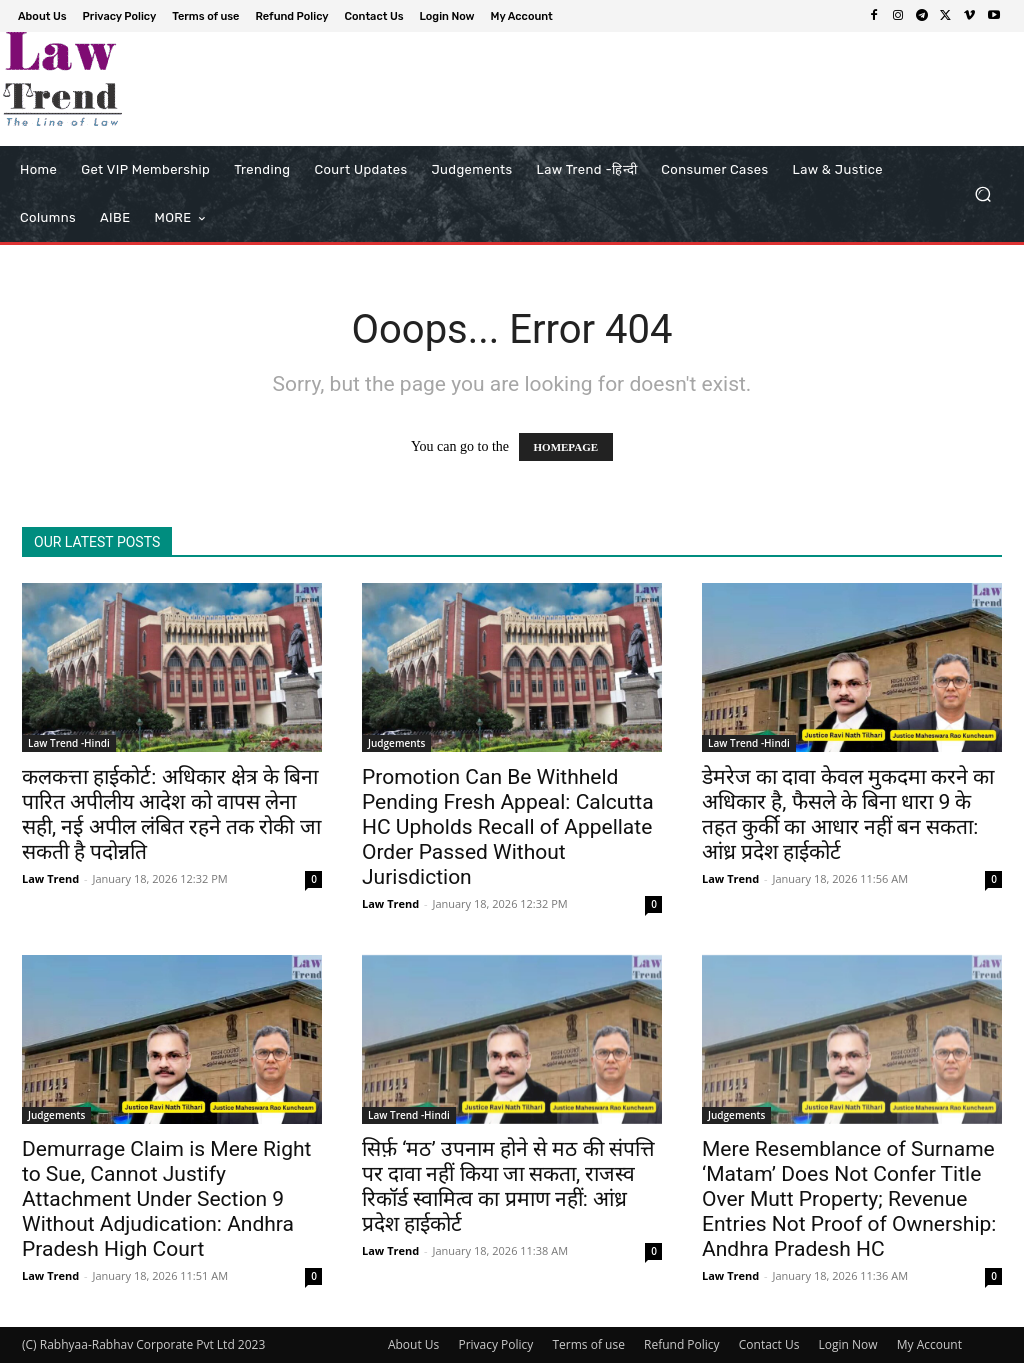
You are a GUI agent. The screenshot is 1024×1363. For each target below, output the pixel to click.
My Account (929, 1344)
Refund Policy (682, 1344)
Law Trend (50, 878)
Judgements (396, 743)
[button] (982, 194)
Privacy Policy (495, 1344)
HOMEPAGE (566, 447)
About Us (413, 1344)
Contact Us (769, 1344)
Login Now (848, 1344)
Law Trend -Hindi (69, 743)
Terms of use (588, 1344)
